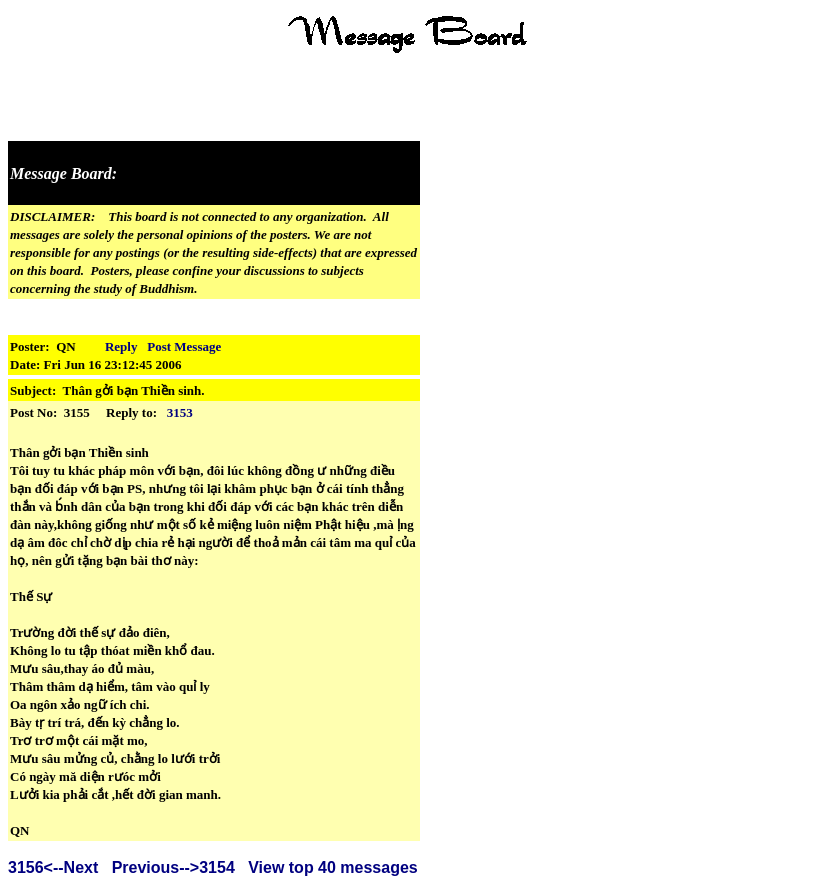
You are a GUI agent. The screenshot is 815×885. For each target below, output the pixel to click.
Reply (121, 346)
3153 (180, 412)
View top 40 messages (333, 867)
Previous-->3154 (173, 867)
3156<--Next (53, 867)
